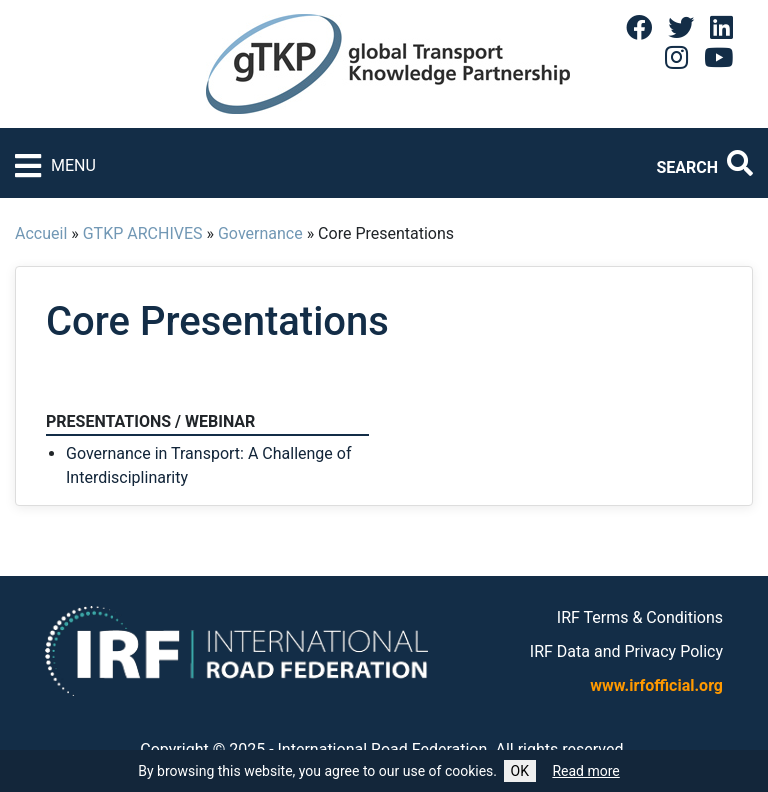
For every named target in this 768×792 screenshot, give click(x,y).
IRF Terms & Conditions (640, 617)
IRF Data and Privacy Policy (626, 651)
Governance (260, 233)
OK (520, 771)
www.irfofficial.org (656, 685)
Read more (585, 771)
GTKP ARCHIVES (143, 233)
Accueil (41, 233)
